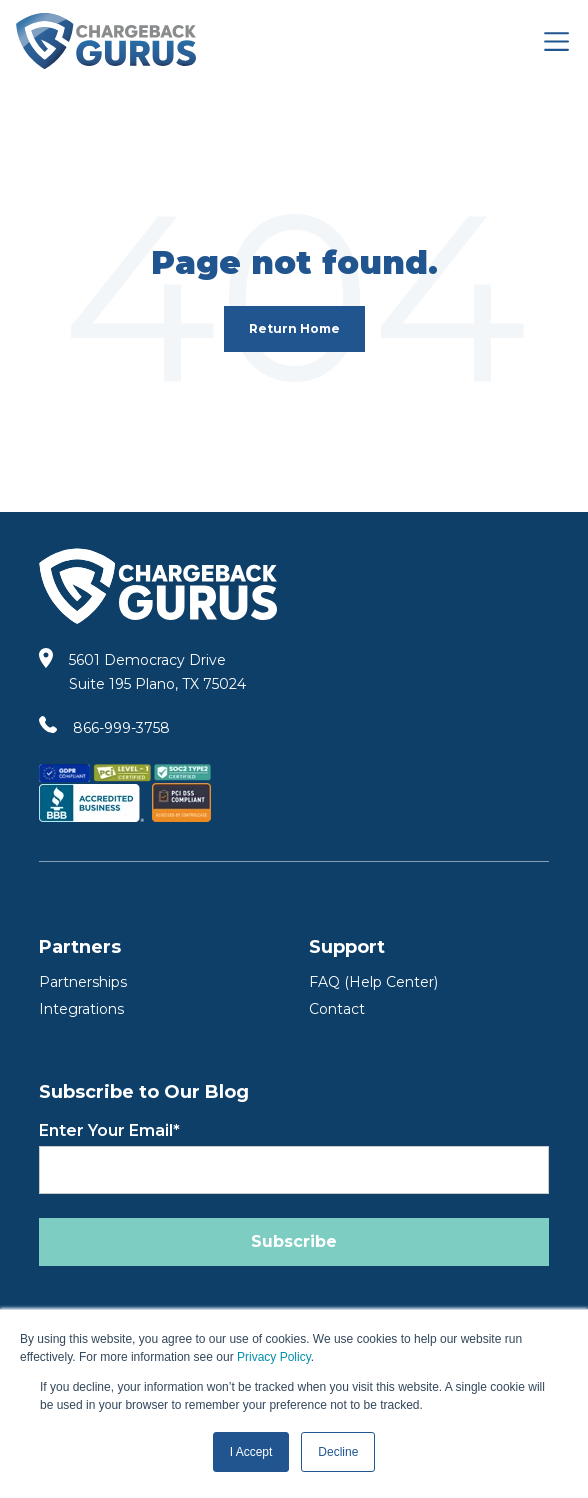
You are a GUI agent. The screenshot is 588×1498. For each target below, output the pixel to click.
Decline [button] (338, 1452)
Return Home (294, 328)
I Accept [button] (251, 1452)
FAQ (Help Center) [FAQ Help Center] (373, 982)
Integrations (81, 1009)
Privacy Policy (274, 1357)
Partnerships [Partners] (83, 982)
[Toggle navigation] (556, 41)
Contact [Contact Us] (337, 1009)
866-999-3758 (121, 728)
